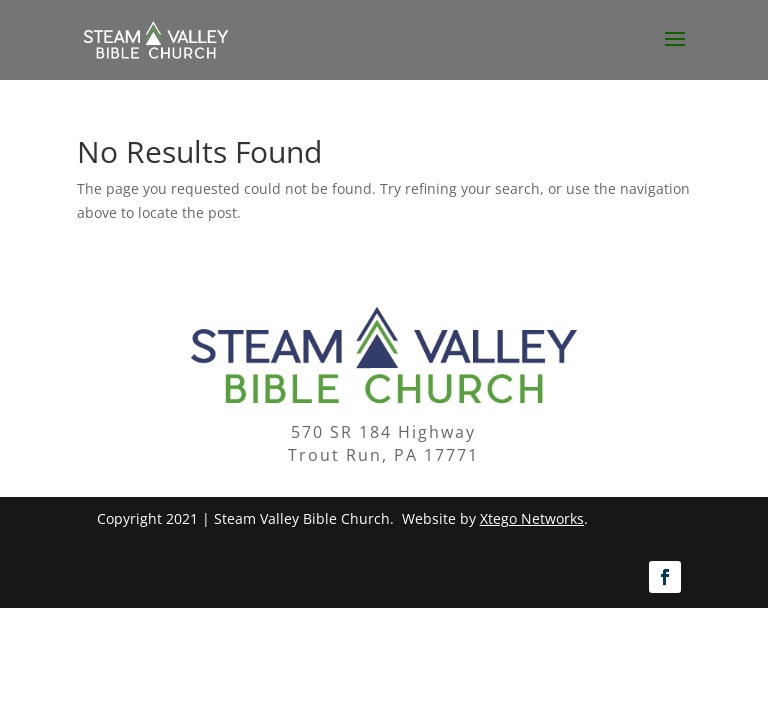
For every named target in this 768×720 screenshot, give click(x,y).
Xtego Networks (532, 518)
